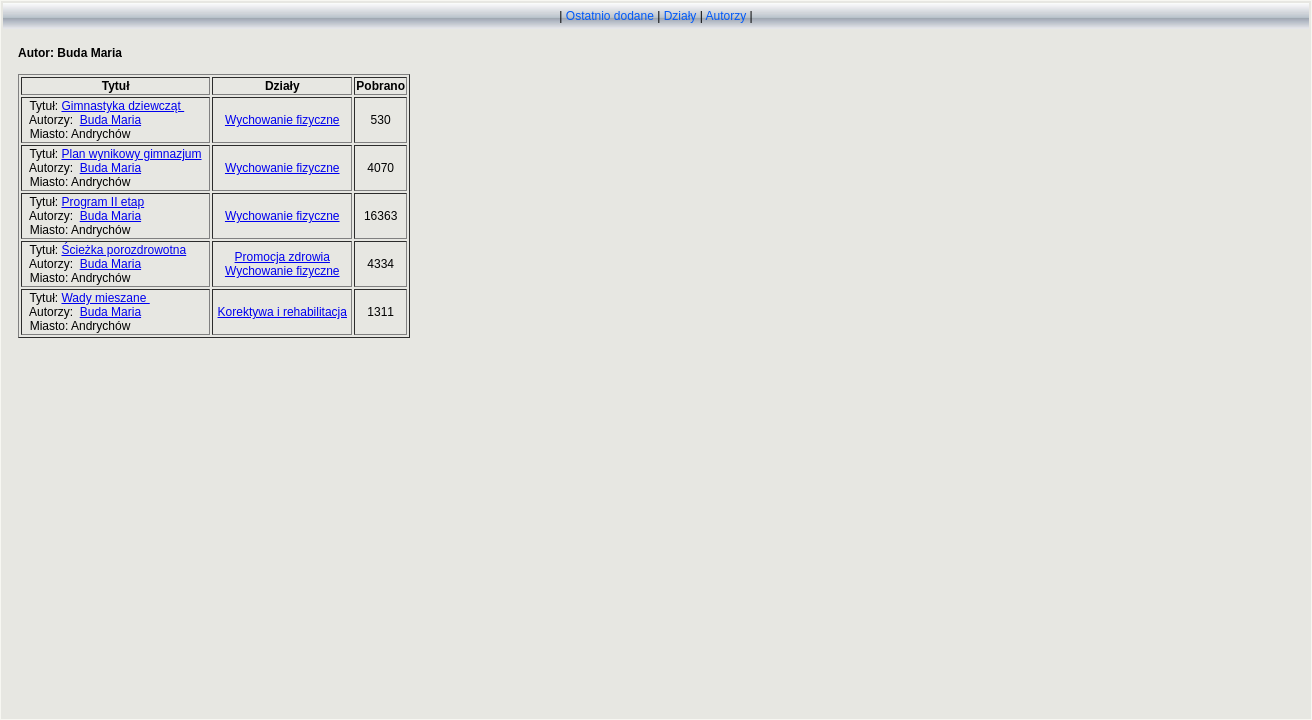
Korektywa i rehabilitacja (282, 312)
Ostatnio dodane (610, 16)
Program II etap (102, 202)
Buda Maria (110, 120)
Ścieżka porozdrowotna (123, 250)
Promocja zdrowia (282, 257)
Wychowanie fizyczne (282, 120)
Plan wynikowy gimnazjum (131, 154)
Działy (680, 16)
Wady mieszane (105, 298)
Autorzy (725, 16)
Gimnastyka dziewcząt (122, 106)
